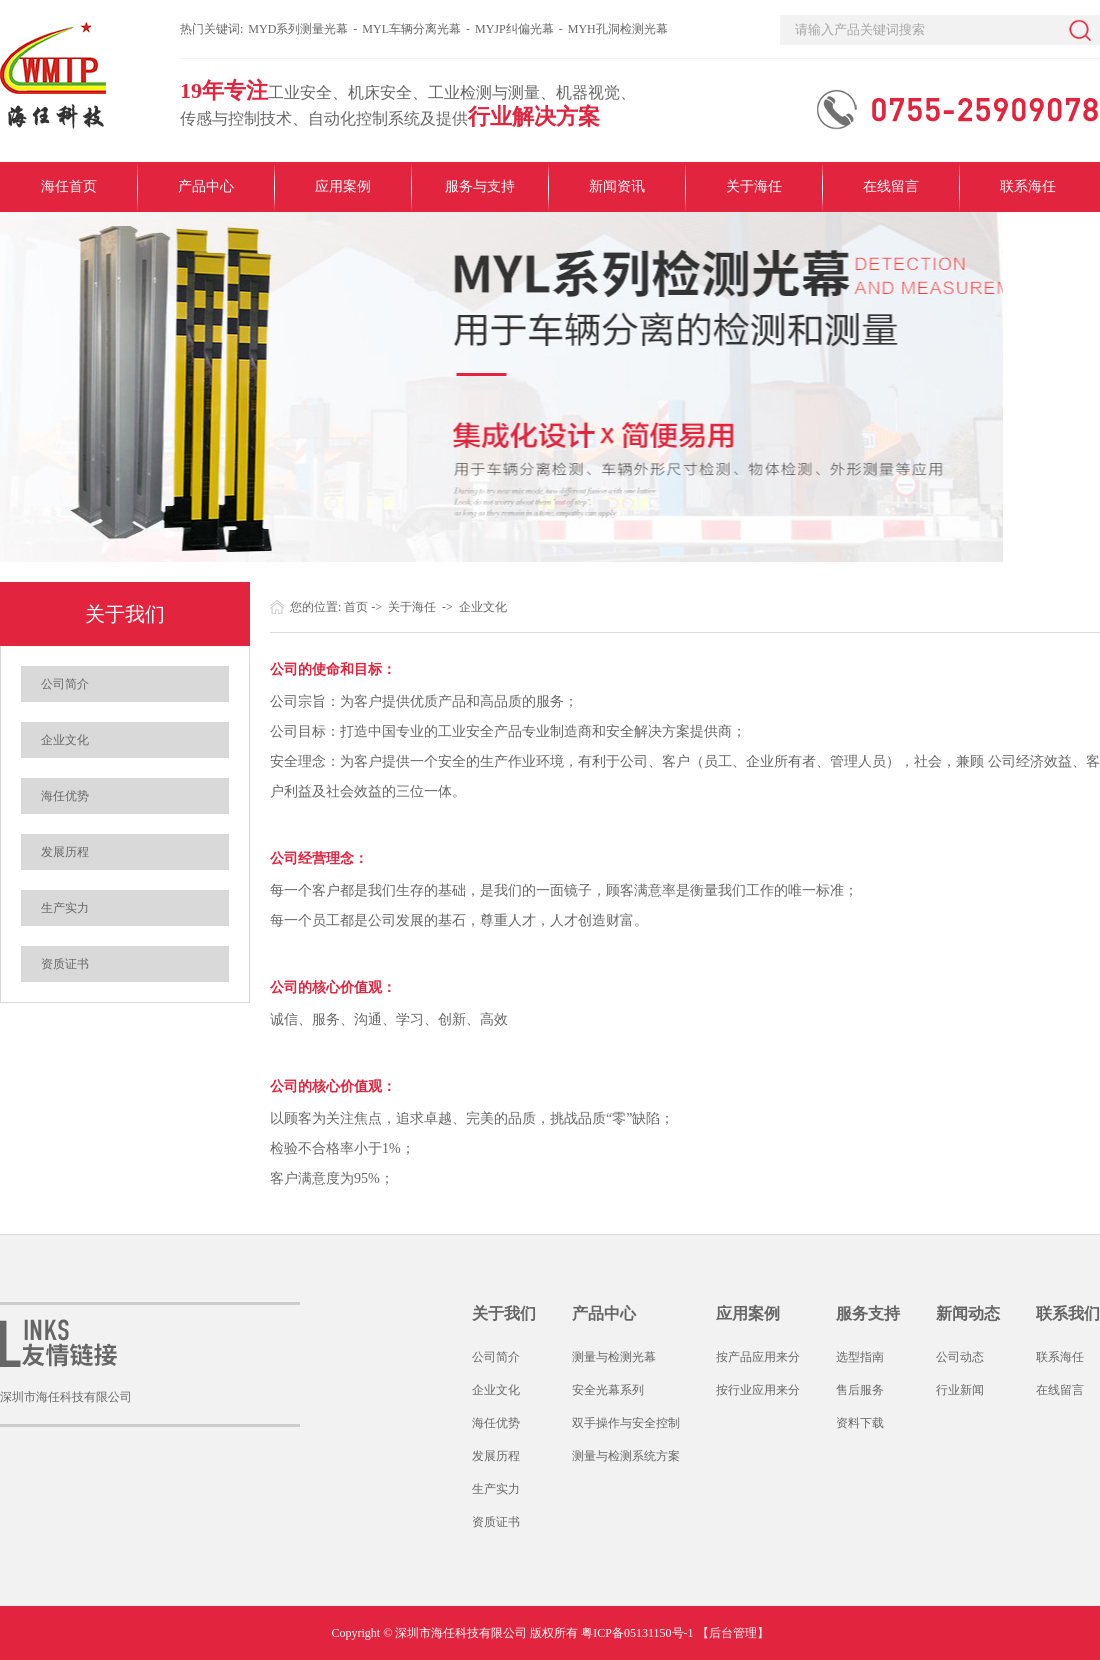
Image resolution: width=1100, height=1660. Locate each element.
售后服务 (860, 1390)
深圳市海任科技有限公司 (66, 1397)
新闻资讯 (617, 186)
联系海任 (1028, 186)
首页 (356, 607)
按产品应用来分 (758, 1357)
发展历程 (65, 852)
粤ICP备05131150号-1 (637, 1633)
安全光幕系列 (608, 1390)
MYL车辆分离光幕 (411, 29)
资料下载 (860, 1423)
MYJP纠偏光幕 (514, 29)
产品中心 (206, 186)
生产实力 (65, 908)
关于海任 (754, 186)
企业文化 (65, 740)
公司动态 (960, 1357)
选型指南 (860, 1357)
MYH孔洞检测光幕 (618, 29)
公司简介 (65, 684)
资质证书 (65, 964)
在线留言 (891, 186)
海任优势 (65, 796)
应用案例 (343, 186)
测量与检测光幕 (614, 1357)
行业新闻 (960, 1390)
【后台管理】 (733, 1633)
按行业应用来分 (758, 1390)
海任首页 (69, 186)
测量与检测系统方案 (626, 1456)
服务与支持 (480, 186)
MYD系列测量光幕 (298, 29)
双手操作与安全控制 (626, 1423)
